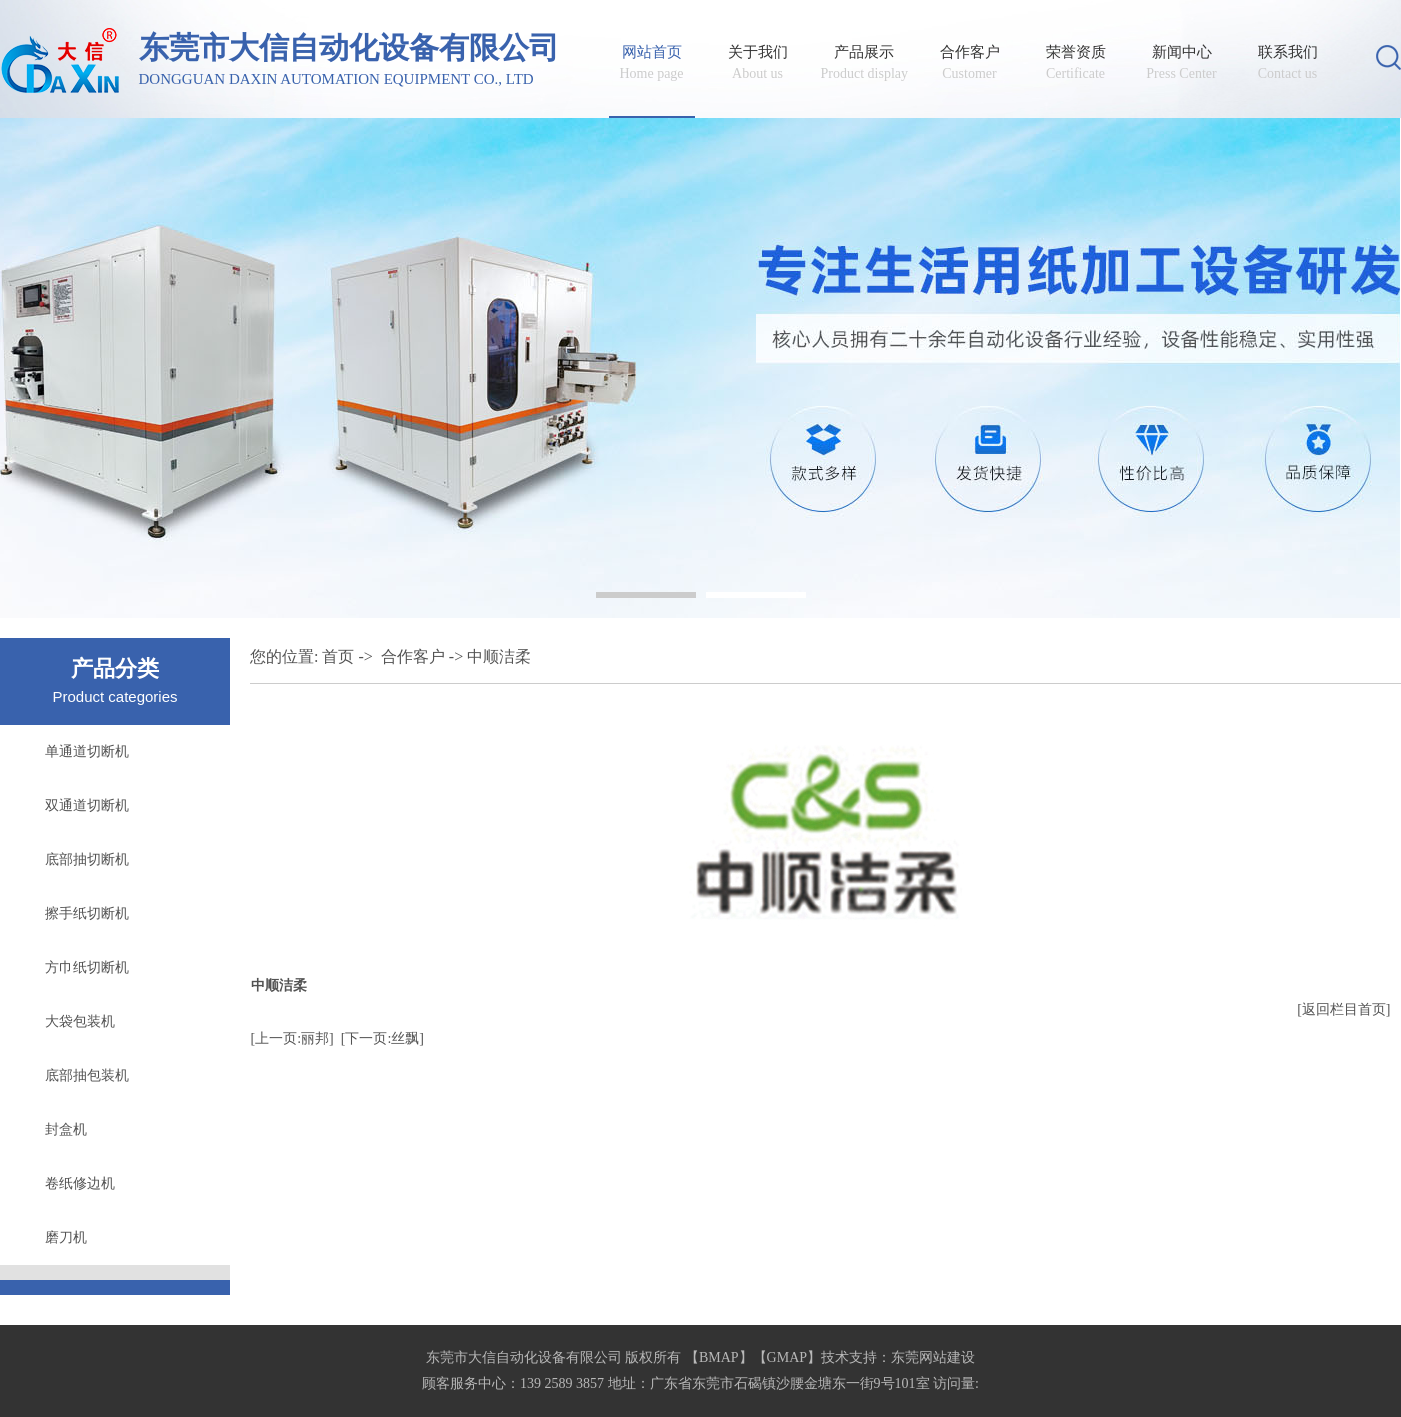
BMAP (719, 1357)
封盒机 (66, 1129)
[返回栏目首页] (1343, 1009)
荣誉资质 (1076, 62)
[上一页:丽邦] (292, 1038)
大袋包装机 (80, 1021)
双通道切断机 (87, 805)
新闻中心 (1182, 62)
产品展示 (864, 62)
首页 (338, 656)
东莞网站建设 (933, 1357)
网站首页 (652, 62)
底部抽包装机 (87, 1075)
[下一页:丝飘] (382, 1038)
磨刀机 (66, 1237)
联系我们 (1288, 62)
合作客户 (970, 62)
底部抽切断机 (87, 859)
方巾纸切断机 (87, 967)
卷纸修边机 (80, 1183)
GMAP (787, 1357)
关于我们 (758, 62)
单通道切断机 (87, 751)
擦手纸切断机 (87, 913)
